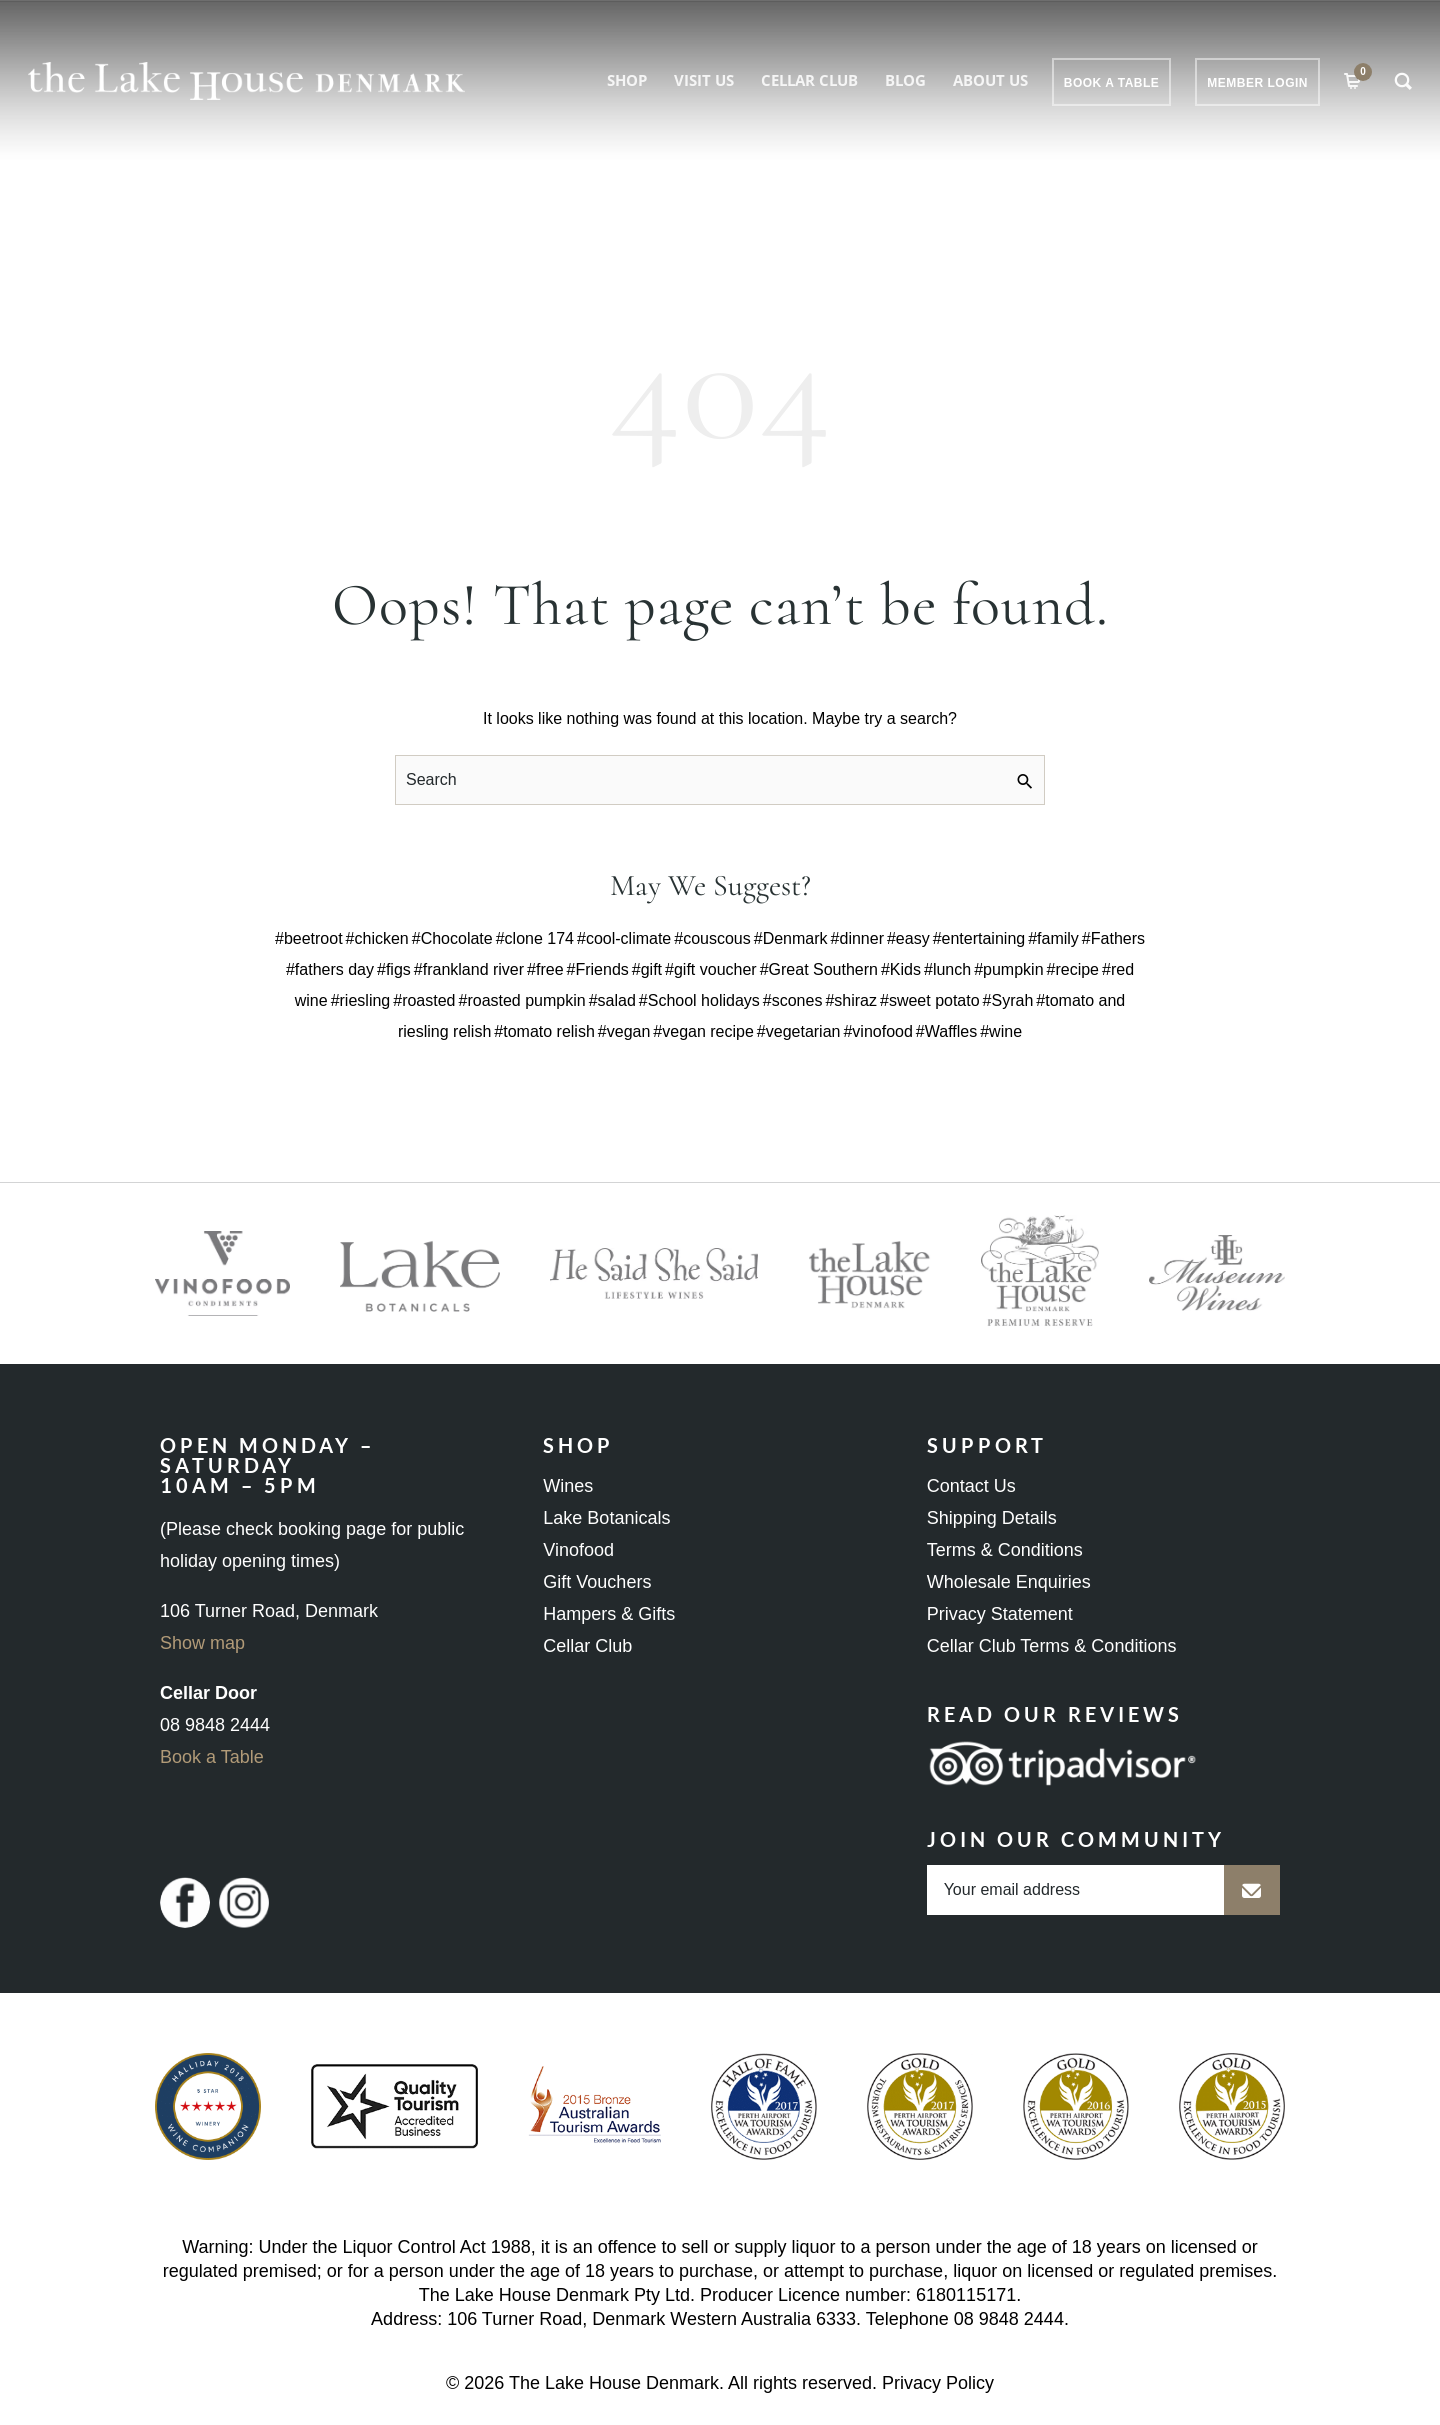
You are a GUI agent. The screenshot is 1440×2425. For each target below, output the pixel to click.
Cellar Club (809, 80)
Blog (905, 80)
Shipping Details (992, 1518)
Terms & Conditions (1005, 1550)
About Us (990, 80)
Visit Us (704, 80)
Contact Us (971, 1486)
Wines (568, 1486)
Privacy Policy (938, 2383)
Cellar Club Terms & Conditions (1052, 1646)
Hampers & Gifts (609, 1614)
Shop (627, 80)
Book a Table (212, 1757)
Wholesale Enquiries (1009, 1582)
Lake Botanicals (606, 1518)
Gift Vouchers (597, 1582)
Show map (202, 1643)
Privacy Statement (1000, 1614)
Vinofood (578, 1550)
